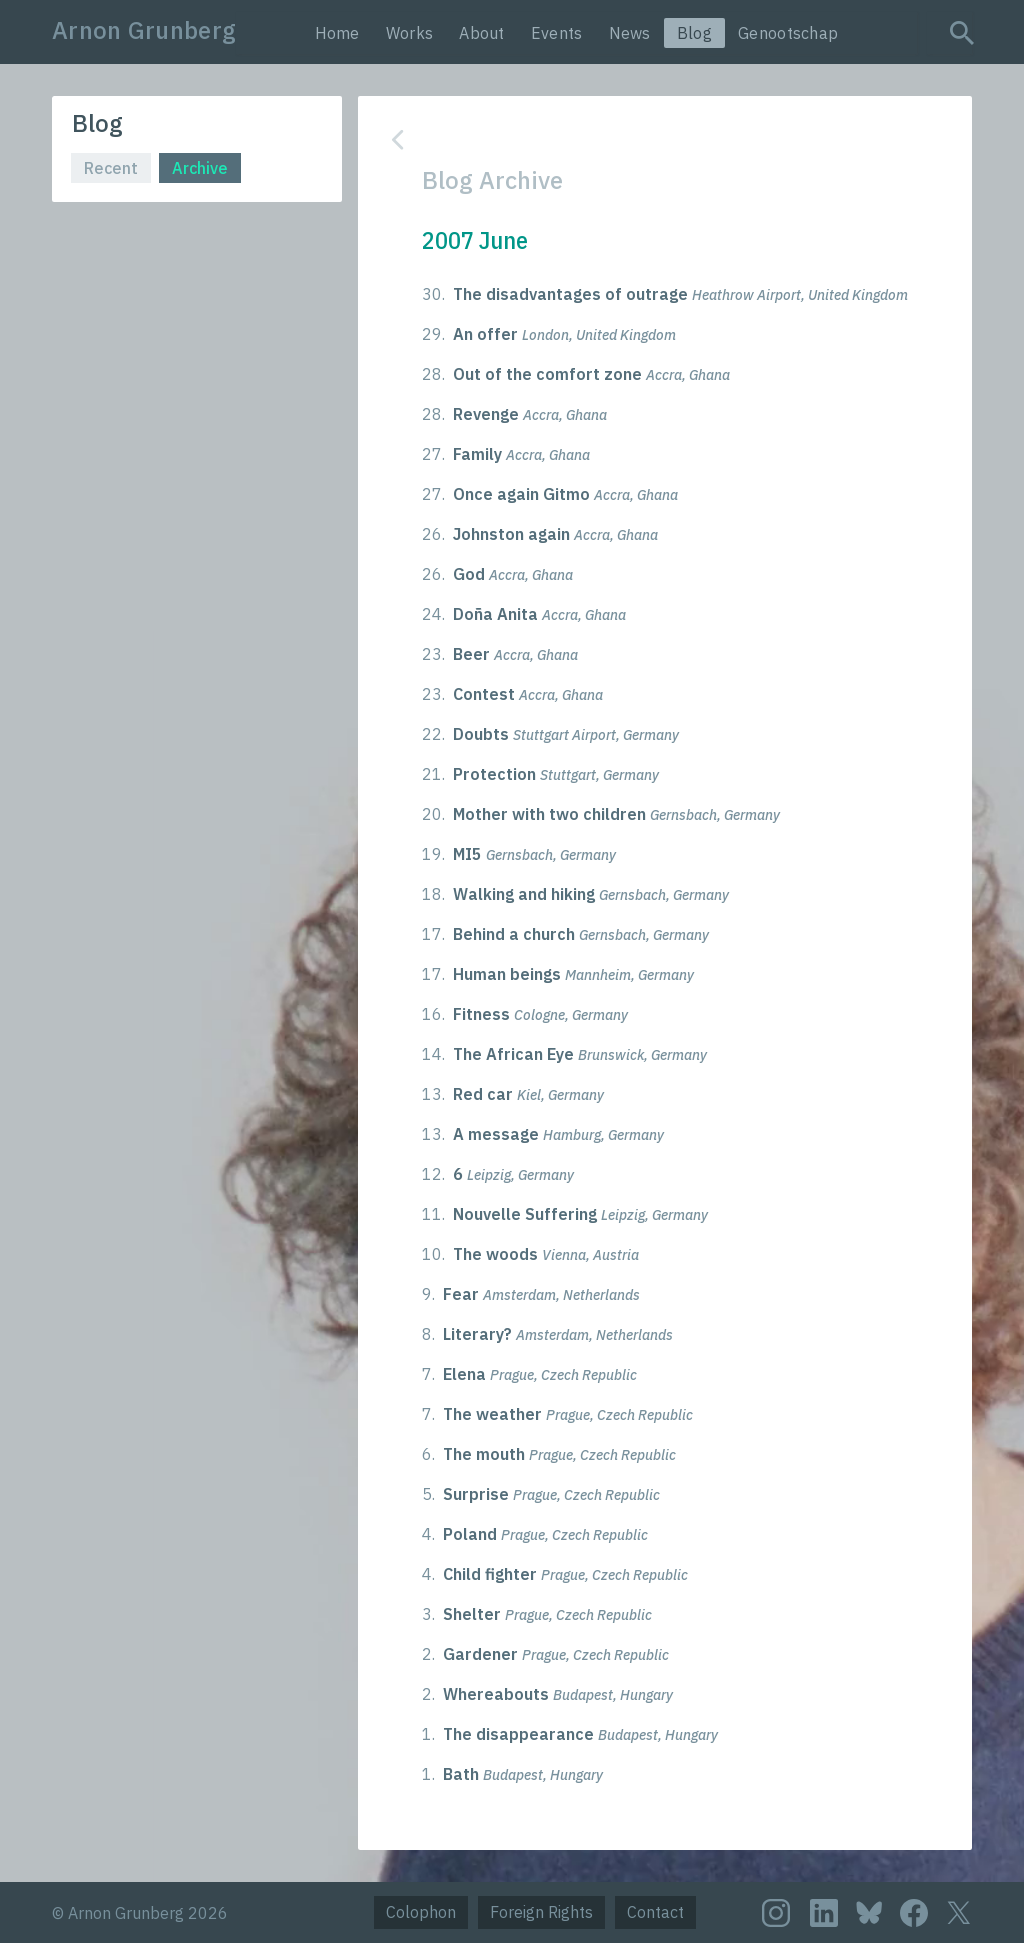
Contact (655, 1912)
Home (337, 33)
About (482, 33)
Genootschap (788, 33)
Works (410, 33)
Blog (694, 33)
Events (557, 33)
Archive (200, 168)
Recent (111, 168)
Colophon (421, 1912)
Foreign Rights (541, 1912)
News (630, 33)
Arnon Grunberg (144, 30)
